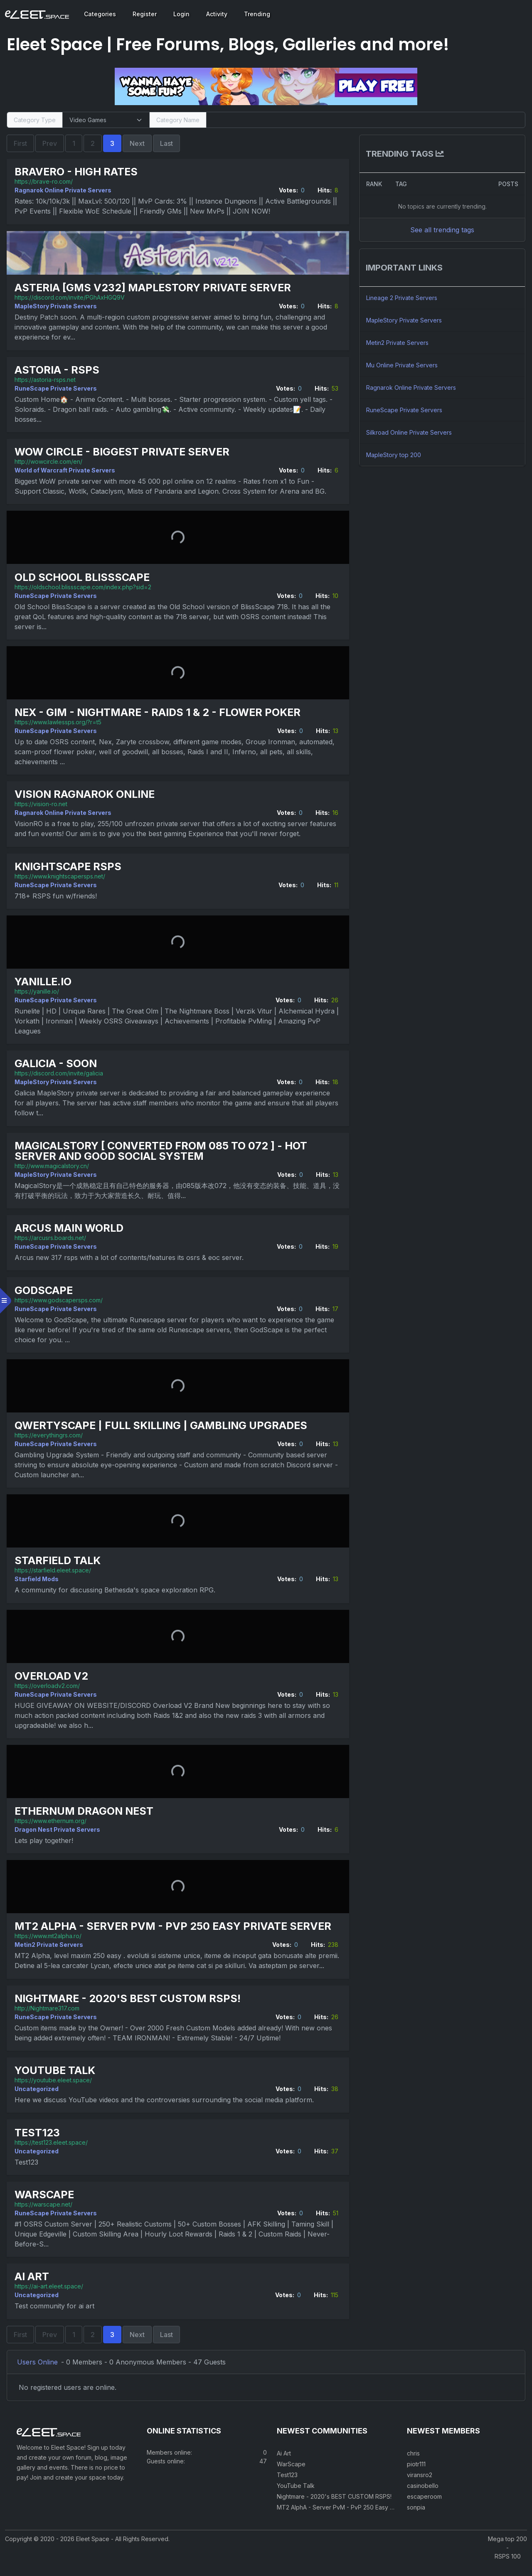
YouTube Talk (56, 2080)
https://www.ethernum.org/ (52, 1820)
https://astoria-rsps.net (46, 379)
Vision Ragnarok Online (86, 794)
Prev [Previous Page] (51, 143)
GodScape (45, 1290)
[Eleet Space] (37, 14)
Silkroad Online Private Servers (408, 432)
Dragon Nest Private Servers (59, 1829)
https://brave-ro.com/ (45, 181)
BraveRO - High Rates (77, 172)
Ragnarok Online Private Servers (64, 190)
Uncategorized (38, 2098)
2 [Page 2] (94, 143)
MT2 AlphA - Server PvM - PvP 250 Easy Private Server (174, 1926)
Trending (257, 13)
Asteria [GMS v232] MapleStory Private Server (154, 288)
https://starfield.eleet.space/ (54, 1570)
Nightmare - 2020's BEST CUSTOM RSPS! (129, 2008)
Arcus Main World (70, 1228)
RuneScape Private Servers (57, 387)
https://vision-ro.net (42, 803)
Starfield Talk (59, 1560)
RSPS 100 (508, 2567)
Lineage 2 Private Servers (401, 297)
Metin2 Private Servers (50, 1944)
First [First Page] (22, 143)
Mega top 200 (507, 2550)
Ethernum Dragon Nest (85, 1811)
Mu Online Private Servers (401, 365)
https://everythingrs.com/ (50, 1434)
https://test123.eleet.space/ (52, 2151)
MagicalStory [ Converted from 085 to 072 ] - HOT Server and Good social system (162, 1150)
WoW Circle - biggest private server (123, 451)
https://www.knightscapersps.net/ (61, 875)
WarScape (46, 2204)
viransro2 (419, 2486)
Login (181, 13)
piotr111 (416, 2475)
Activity (216, 13)
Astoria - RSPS (58, 369)
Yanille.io (44, 981)
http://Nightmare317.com (48, 2017)
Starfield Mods (38, 1578)
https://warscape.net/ (45, 2213)
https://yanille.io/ (38, 990)
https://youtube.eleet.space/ (55, 2089)
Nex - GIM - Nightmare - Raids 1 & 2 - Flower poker (159, 712)
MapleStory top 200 (393, 454)
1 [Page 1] (75, 143)
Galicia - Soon (57, 1063)
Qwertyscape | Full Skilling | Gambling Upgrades (162, 1425)
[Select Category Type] (107, 120)
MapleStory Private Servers (57, 306)
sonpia (416, 2518)
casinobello (422, 2496)
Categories (100, 13)
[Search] (365, 120)
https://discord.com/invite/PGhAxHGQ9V (71, 297)
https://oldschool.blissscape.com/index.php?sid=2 (84, 586)
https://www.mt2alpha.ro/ (49, 1935)
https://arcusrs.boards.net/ (52, 1237)
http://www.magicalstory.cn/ (53, 1165)
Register (145, 13)
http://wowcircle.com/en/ (50, 461)
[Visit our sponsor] (266, 86)
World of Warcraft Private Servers (66, 469)
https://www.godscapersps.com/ (60, 1299)
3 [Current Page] (114, 143)
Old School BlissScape (83, 577)
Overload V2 (53, 1676)
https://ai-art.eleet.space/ (50, 2296)
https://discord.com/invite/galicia (60, 1073)
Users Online (39, 2371)
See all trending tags (441, 230)
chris (413, 2464)
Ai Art (33, 2286)
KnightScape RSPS (69, 866)
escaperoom (424, 2507)
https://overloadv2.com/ (48, 1685)
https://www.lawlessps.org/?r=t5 (59, 721)
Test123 (39, 2142)
